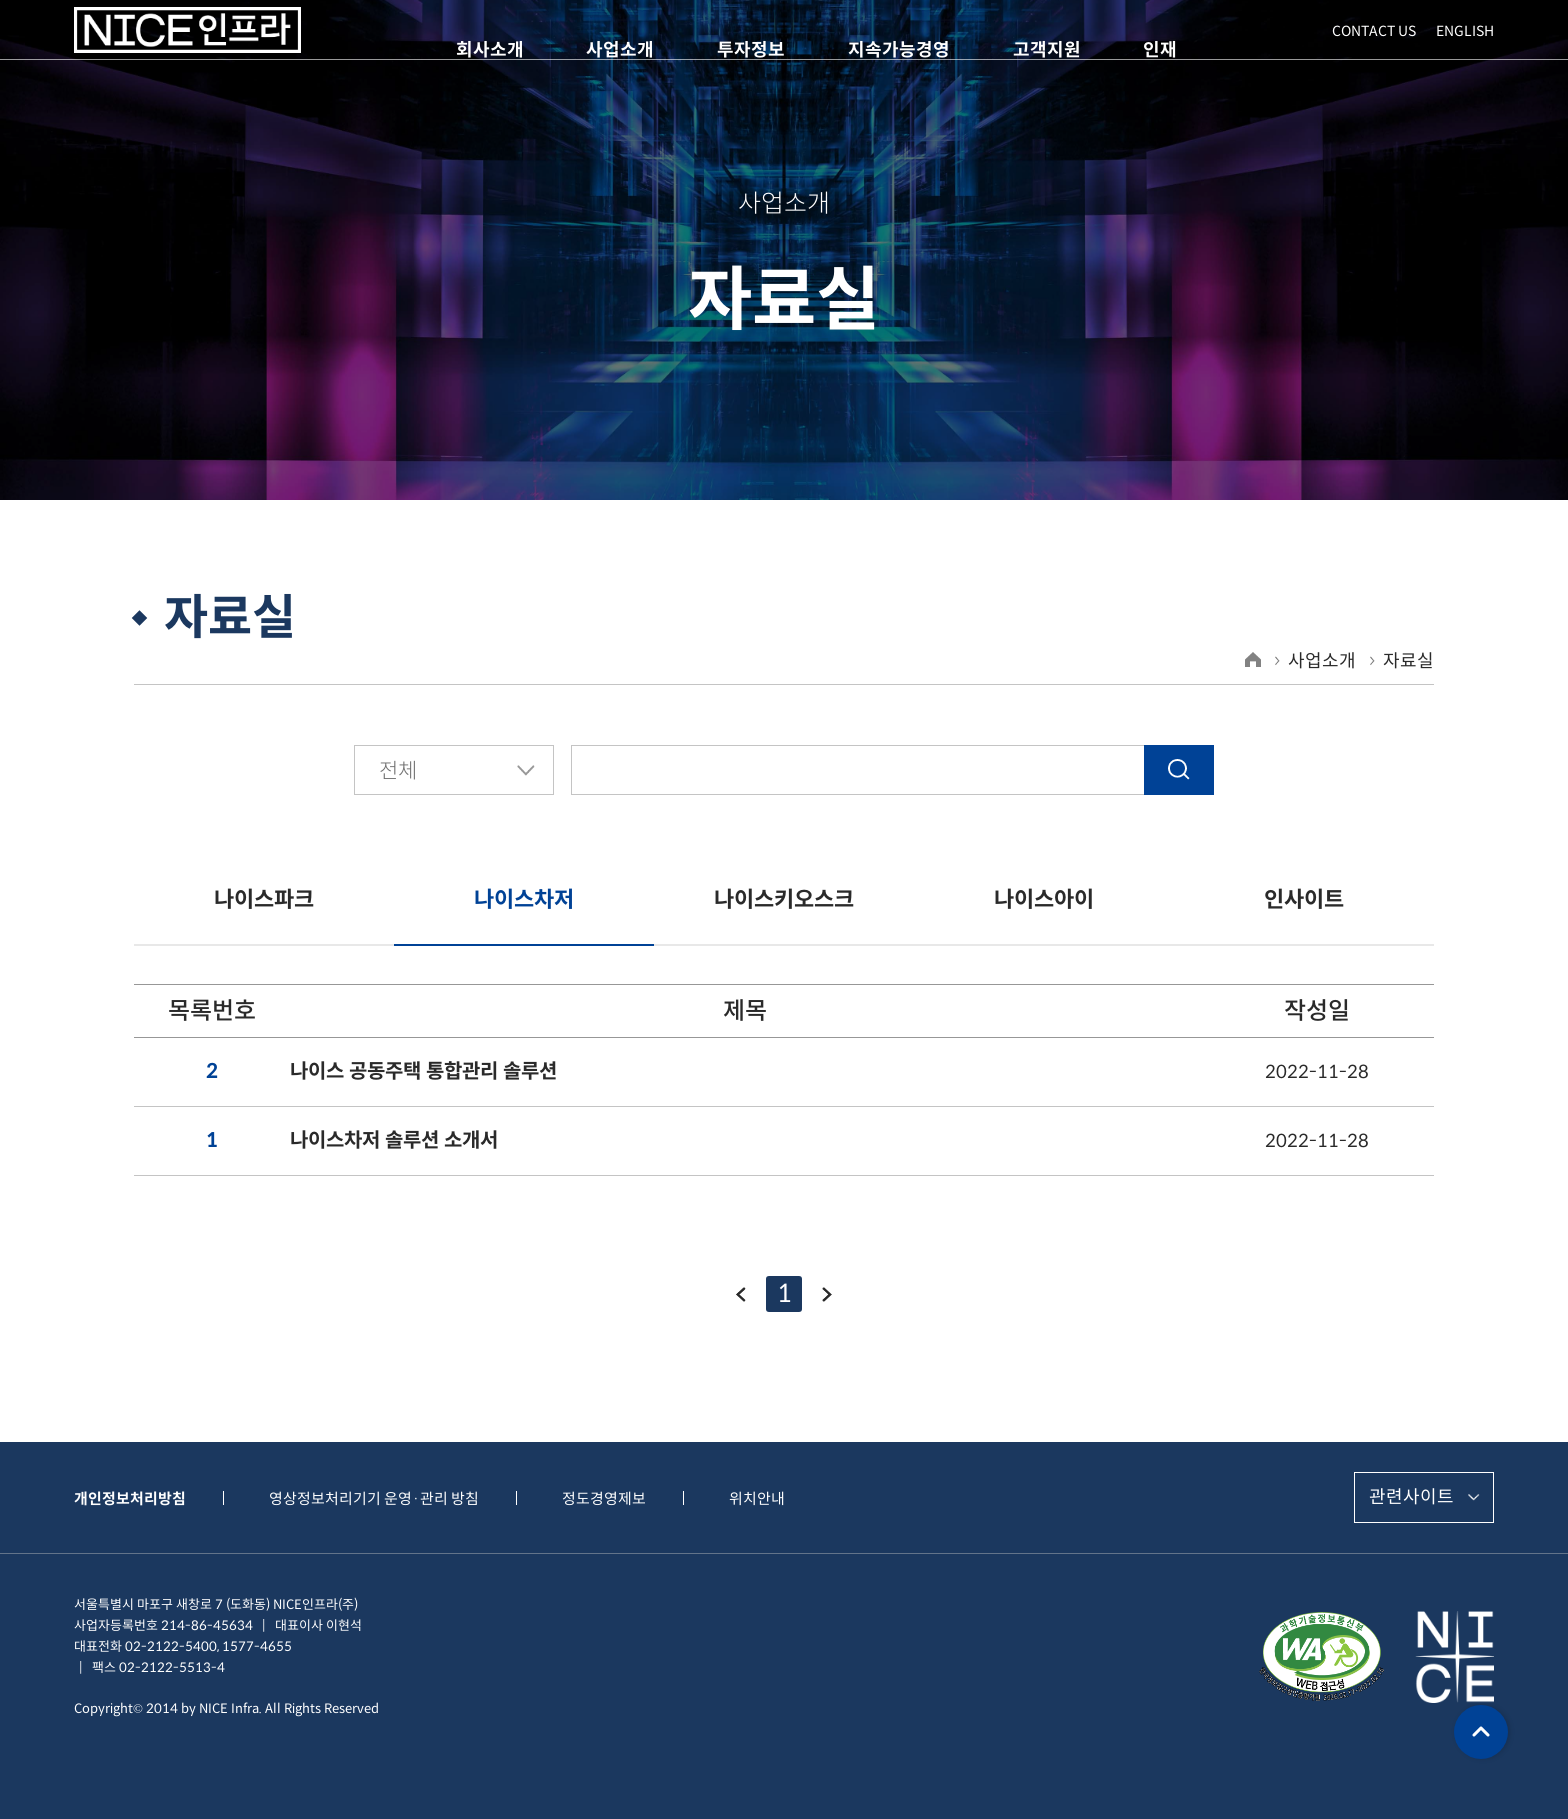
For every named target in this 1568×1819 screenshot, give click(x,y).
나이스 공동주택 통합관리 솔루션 (423, 1072)
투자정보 (751, 50)
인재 (1160, 50)
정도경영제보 (604, 1498)
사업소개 (620, 50)
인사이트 (1304, 899)
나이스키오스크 (784, 899)
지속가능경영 (899, 50)
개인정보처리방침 (130, 1498)
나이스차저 (524, 899)
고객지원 (1047, 50)
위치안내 (757, 1498)
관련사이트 (1411, 1497)
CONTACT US (1374, 51)
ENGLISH (1465, 51)
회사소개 (490, 50)
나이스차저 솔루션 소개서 (394, 1141)
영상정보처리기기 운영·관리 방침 (374, 1498)
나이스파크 (264, 899)
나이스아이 (1044, 899)
